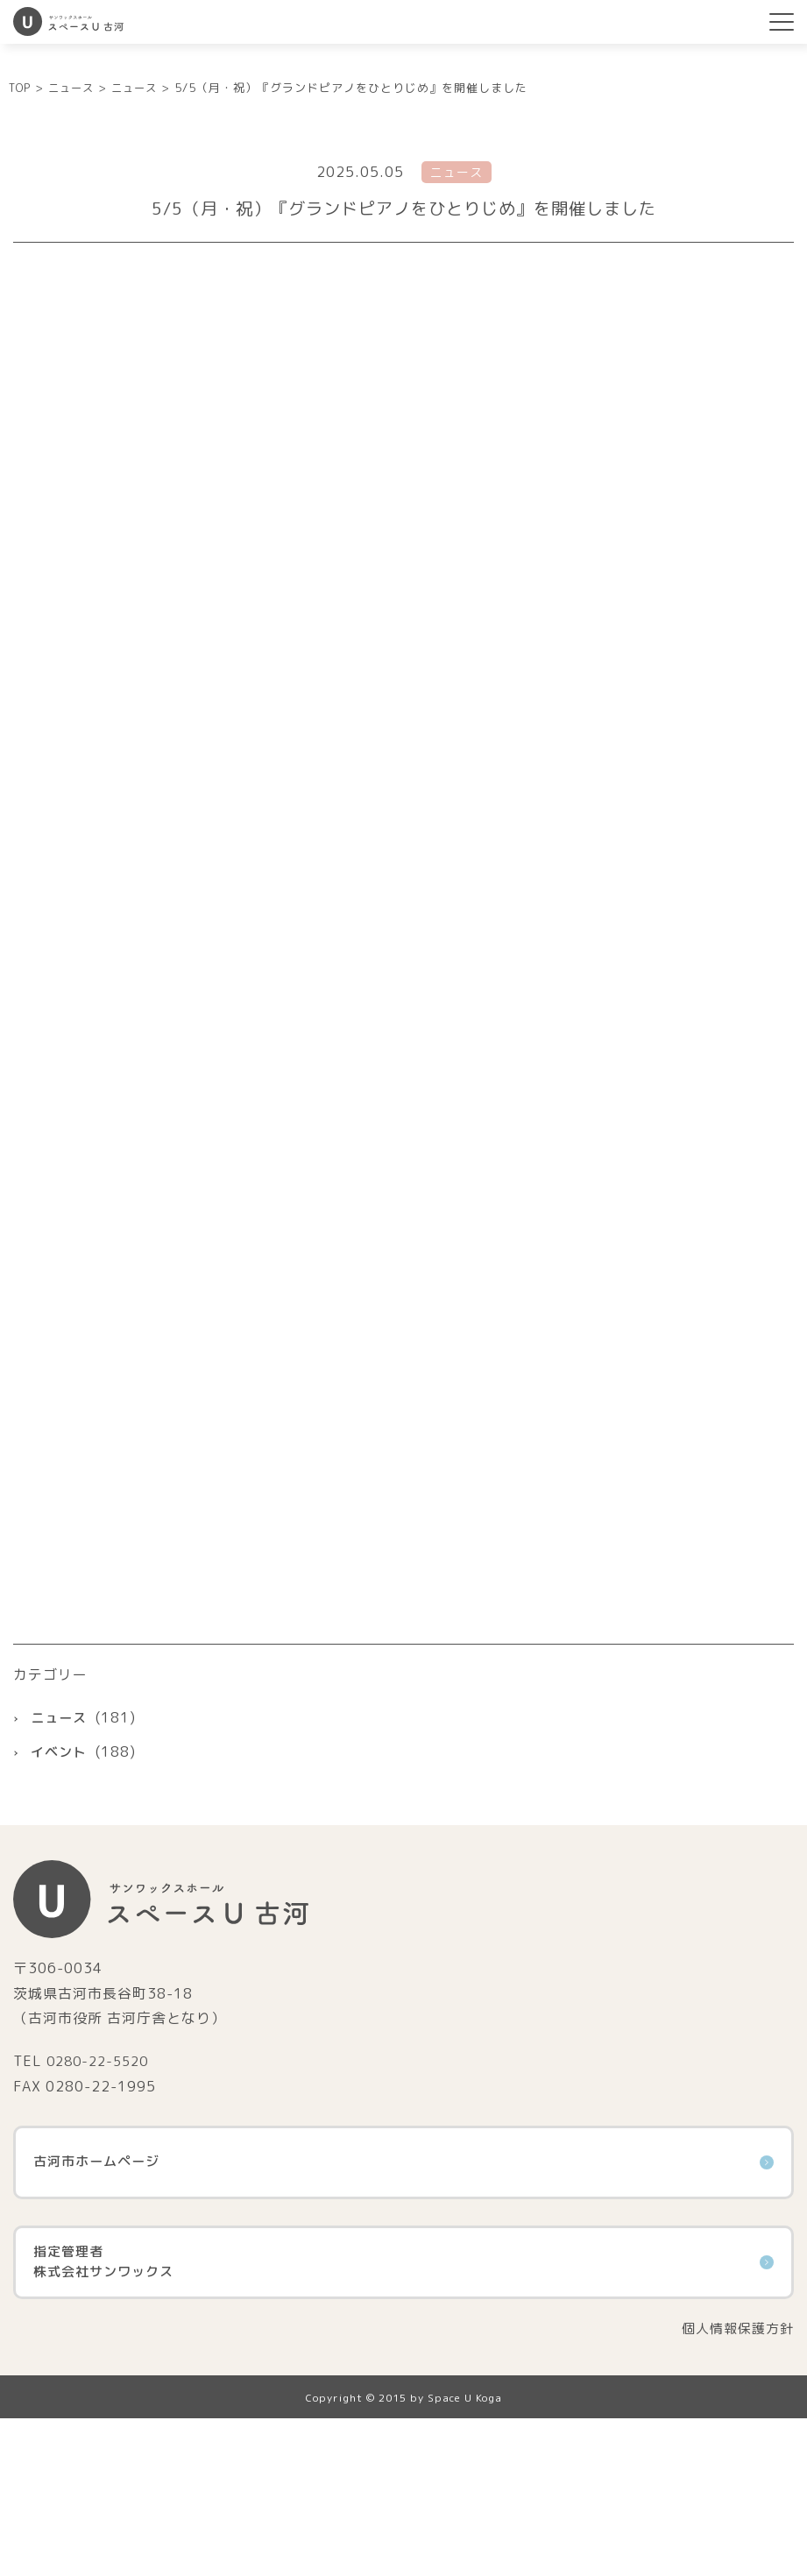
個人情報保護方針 (734, 2485)
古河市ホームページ (403, 2318)
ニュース (60, 1873)
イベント (60, 1907)
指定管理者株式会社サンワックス (403, 2418)
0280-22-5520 (101, 2217)
